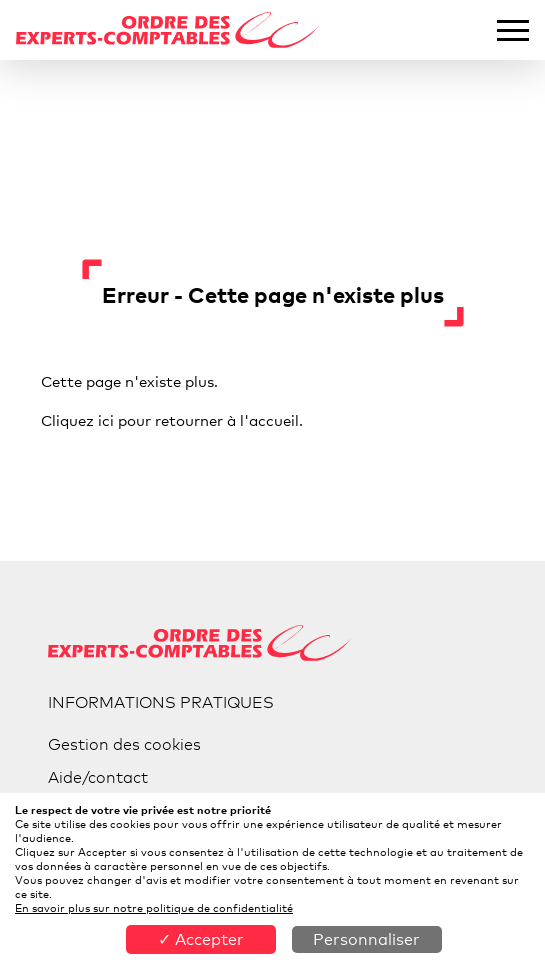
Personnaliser (366, 939)
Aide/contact (98, 777)
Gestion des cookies (124, 744)
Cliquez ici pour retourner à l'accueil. (172, 420)
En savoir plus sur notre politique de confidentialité (154, 908)
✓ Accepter (201, 939)
